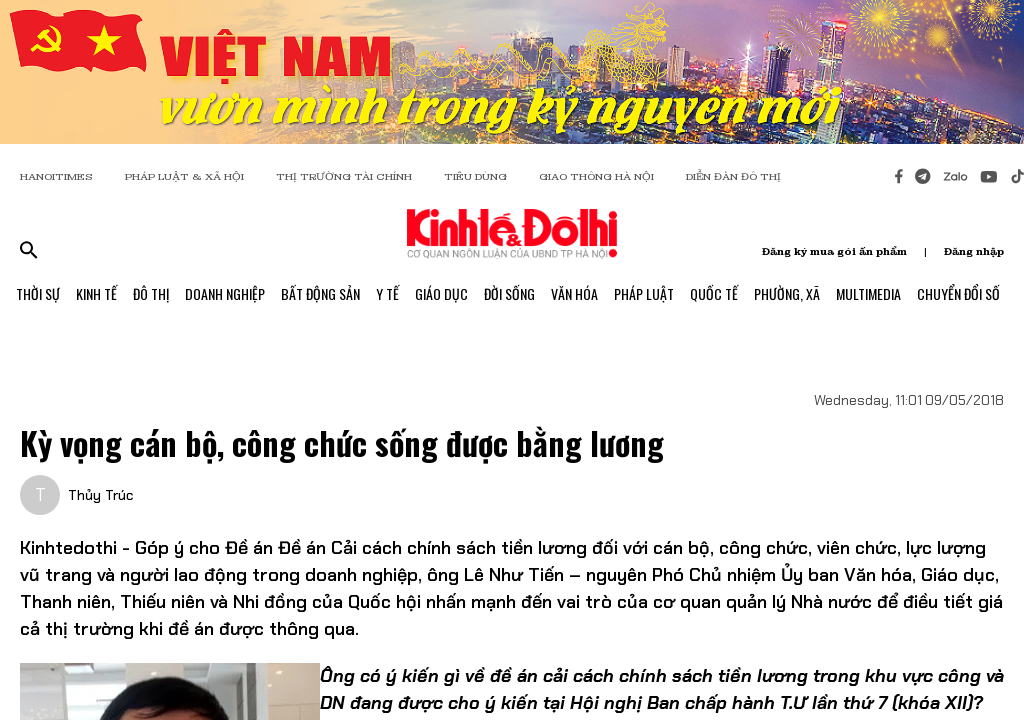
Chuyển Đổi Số (958, 293)
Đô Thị (151, 293)
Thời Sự (38, 293)
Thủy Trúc (100, 495)
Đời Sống (509, 293)
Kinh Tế (96, 293)
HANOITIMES (56, 176)
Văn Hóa (574, 293)
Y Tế (387, 293)
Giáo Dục (441, 293)
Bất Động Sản (320, 293)
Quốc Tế (714, 293)
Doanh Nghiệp (225, 293)
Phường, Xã (787, 293)
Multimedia (868, 293)
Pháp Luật (644, 293)
